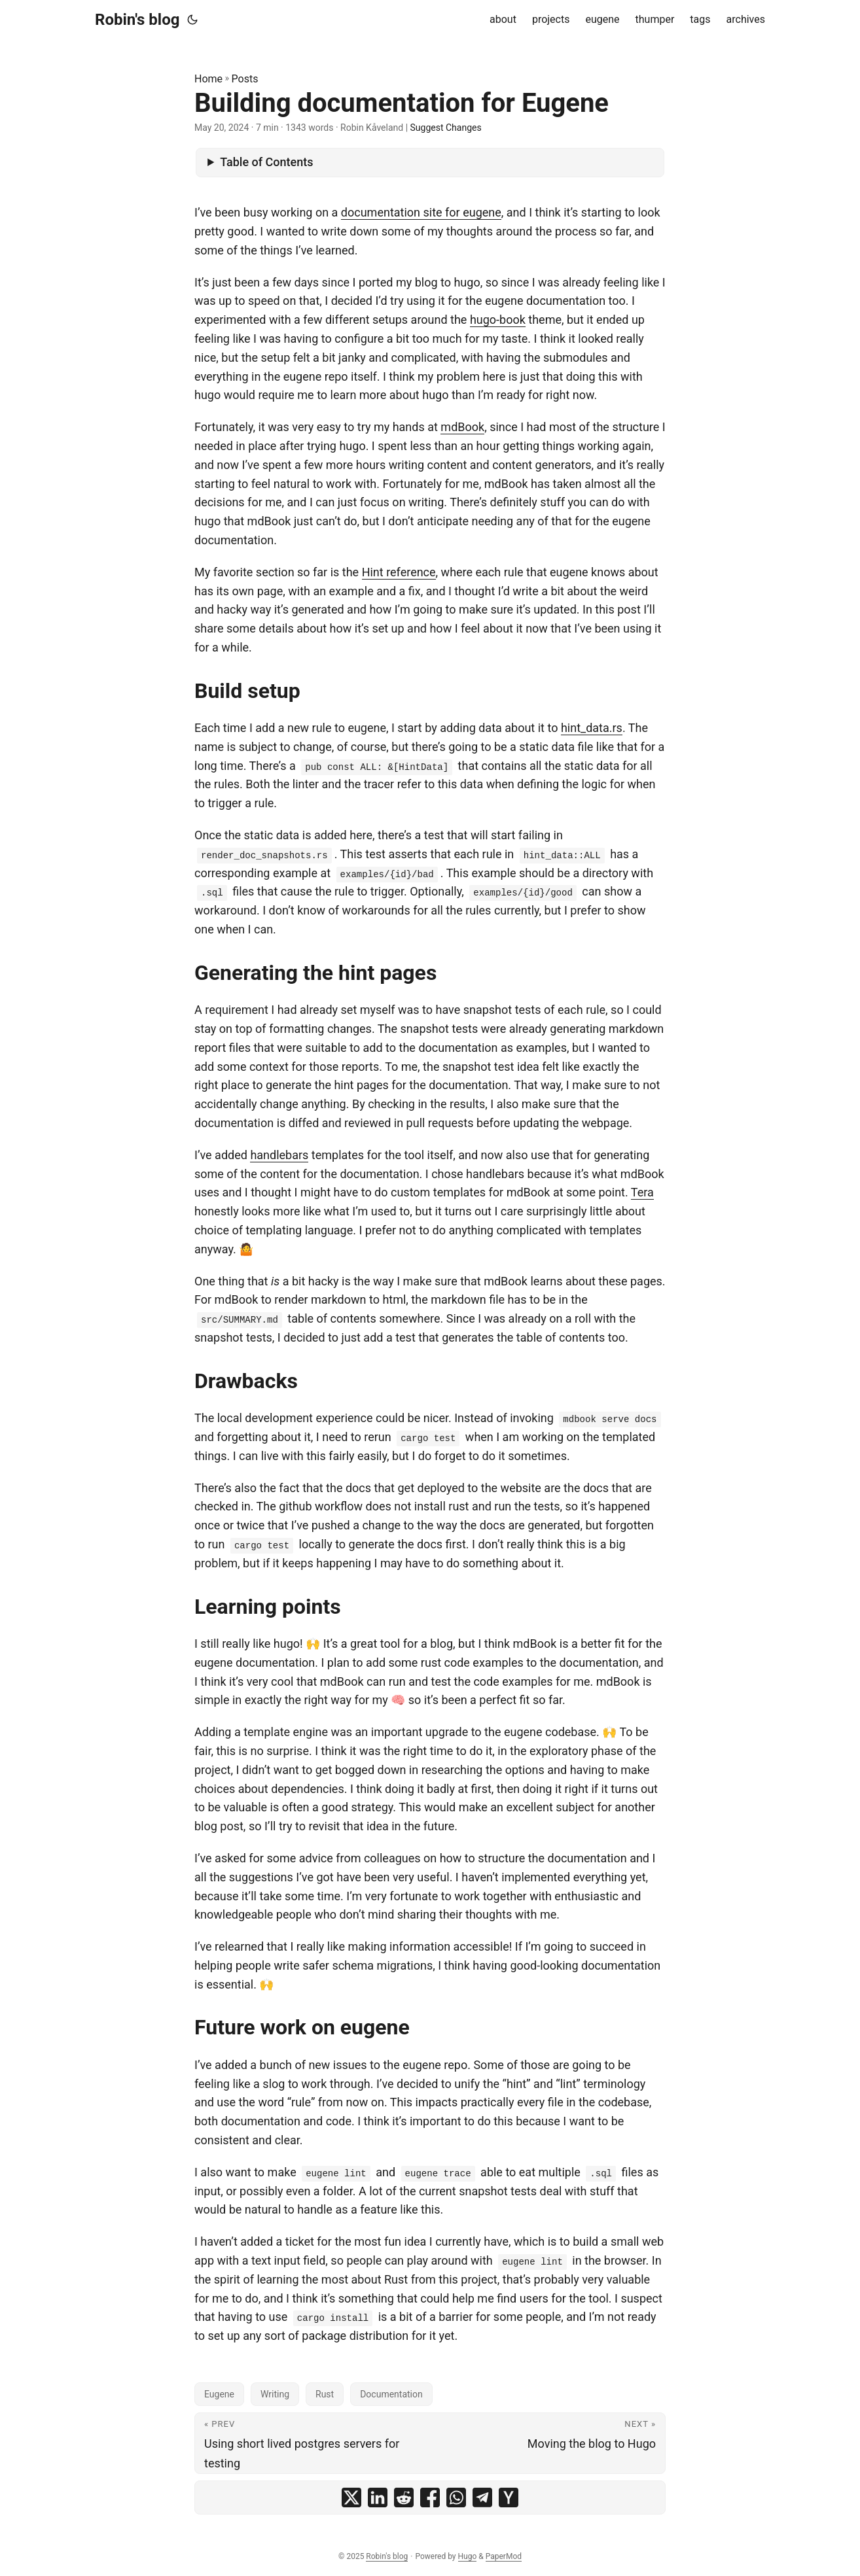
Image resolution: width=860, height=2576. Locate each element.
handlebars (279, 1155)
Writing (274, 2394)
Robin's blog (137, 19)
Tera (642, 1192)
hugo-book (498, 319)
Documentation (391, 2394)
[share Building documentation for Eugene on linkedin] (377, 2497)
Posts (245, 79)
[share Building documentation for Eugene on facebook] (430, 2497)
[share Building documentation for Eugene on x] (351, 2497)
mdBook (462, 427)
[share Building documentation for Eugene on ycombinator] (508, 2497)
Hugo (467, 2556)
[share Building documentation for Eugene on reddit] (404, 2497)
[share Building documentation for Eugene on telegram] (482, 2497)
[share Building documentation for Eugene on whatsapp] (456, 2497)
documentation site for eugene (421, 212)
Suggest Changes (446, 127)
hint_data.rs (591, 728)
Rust (324, 2394)
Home (208, 79)
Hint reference (399, 572)
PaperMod (504, 2556)
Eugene (219, 2394)
